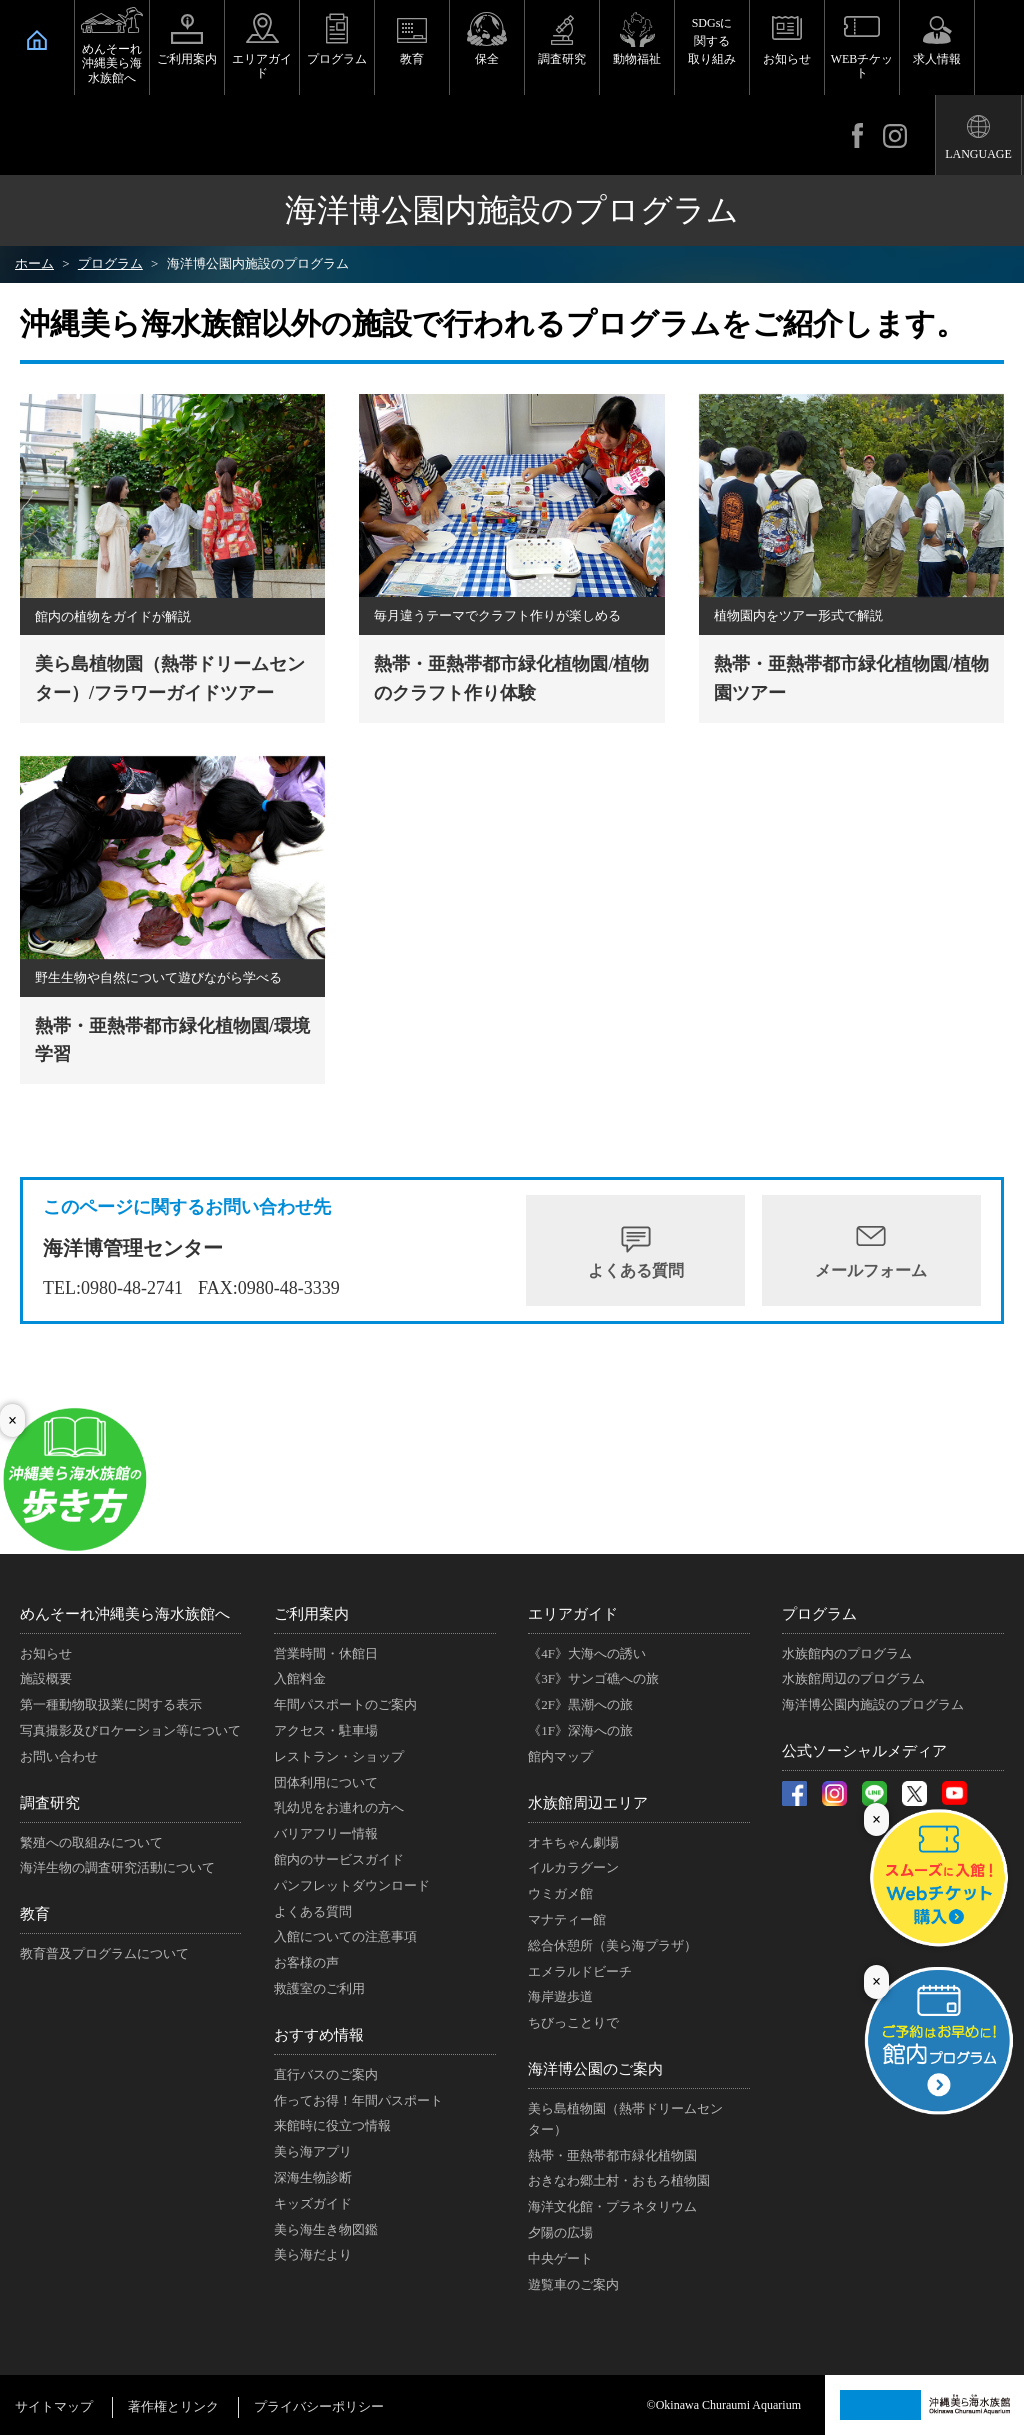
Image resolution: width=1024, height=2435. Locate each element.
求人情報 (937, 59)
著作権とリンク (173, 2406)
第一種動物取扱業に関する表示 (111, 1704)
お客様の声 (306, 1962)
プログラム (337, 59)
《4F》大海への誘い (587, 1653)
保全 (487, 59)
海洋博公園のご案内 (595, 2069)
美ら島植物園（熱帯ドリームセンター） (625, 2119)
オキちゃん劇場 (573, 1842)
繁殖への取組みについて (91, 1842)
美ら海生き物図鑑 (326, 2229)
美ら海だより (313, 2254)
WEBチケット (862, 66)
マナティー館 (567, 1919)
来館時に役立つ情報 (332, 2125)
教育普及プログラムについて (104, 1953)
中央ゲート (560, 2258)
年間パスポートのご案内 (345, 1704)
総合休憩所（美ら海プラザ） (612, 1945)
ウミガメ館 (560, 1893)
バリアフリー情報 (326, 1833)
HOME (37, 40)
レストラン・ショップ (339, 1756)
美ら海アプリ (313, 2151)
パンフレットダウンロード (352, 1885)
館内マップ (560, 1756)
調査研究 (562, 59)
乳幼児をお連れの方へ (339, 1807)
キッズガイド (313, 2203)
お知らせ (787, 59)
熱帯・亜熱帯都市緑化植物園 (612, 2155)
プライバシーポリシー (319, 2406)
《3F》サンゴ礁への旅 (593, 1678)
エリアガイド (262, 66)
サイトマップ (54, 2406)
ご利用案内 (187, 59)
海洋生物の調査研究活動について (117, 1867)
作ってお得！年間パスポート (358, 2100)
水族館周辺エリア (588, 1803)
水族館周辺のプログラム (853, 1678)
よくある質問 (636, 1270)
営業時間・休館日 (326, 1653)
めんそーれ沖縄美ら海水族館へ (112, 63)
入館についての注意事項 (345, 1936)
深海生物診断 (313, 2177)
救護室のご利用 (319, 1988)
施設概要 (46, 1678)
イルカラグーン (573, 1867)
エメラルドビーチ (580, 1971)
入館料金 (300, 1678)
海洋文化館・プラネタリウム (612, 2206)
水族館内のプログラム (847, 1653)
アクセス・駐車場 (326, 1730)
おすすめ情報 (319, 2035)
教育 (412, 59)
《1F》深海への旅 (580, 1730)
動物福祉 (637, 59)
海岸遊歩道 (560, 1996)
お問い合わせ (59, 1756)
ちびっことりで (573, 2022)
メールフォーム (871, 1270)
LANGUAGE (978, 154)
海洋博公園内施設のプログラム (873, 1704)
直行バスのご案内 (326, 2074)
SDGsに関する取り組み (712, 41)
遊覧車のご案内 (573, 2284)
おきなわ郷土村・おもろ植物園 (619, 2180)
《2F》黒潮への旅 (580, 1704)
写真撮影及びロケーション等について (130, 1730)
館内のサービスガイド (339, 1859)
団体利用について (326, 1782)
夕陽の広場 (560, 2232)
